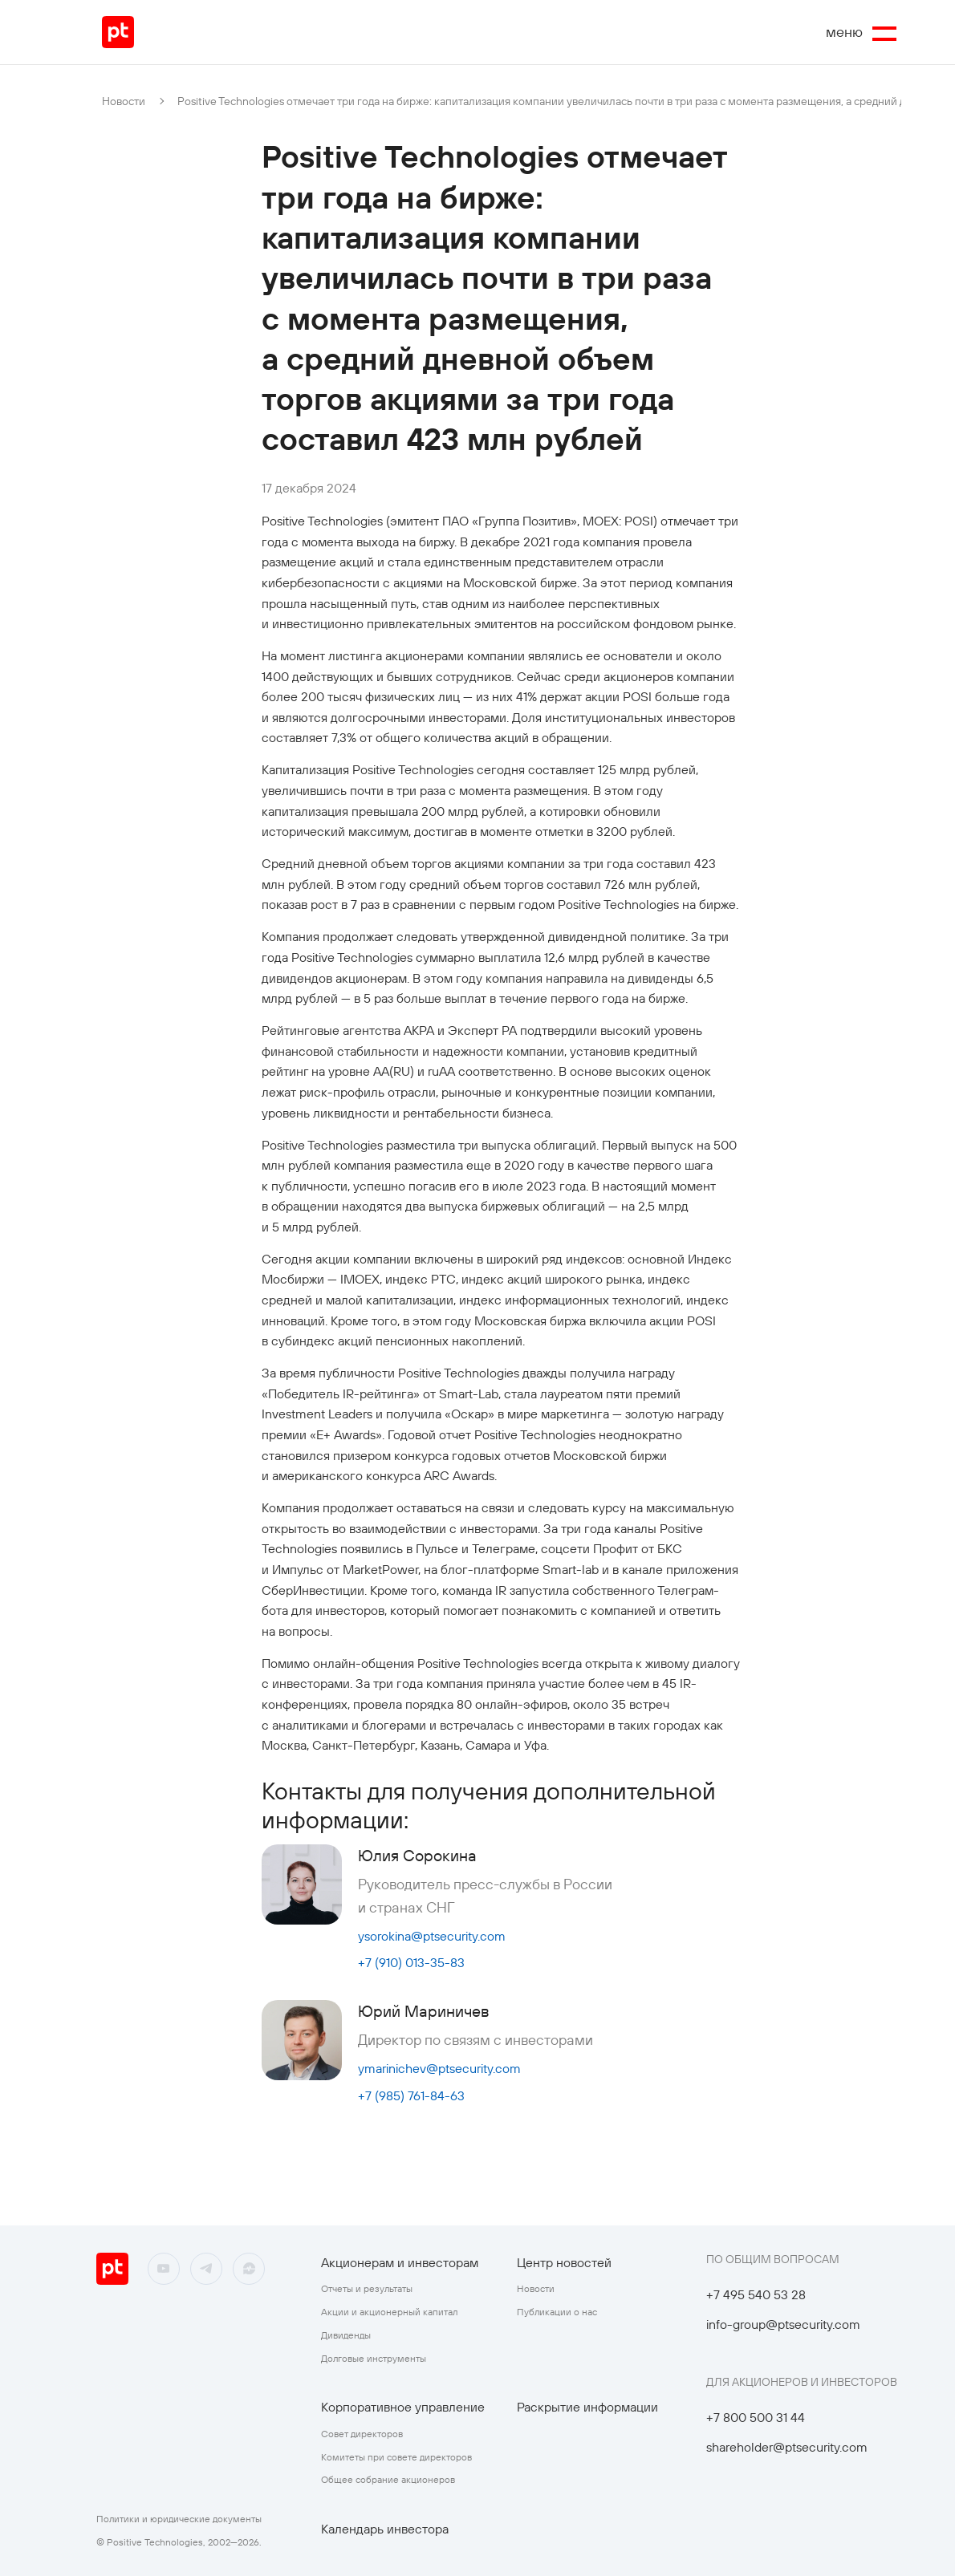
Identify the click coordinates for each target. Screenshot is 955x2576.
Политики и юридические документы (179, 2519)
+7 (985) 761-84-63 (411, 2095)
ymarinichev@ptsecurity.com (439, 2068)
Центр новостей (564, 2262)
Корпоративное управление (403, 2407)
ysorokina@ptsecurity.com (432, 1936)
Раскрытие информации (587, 2407)
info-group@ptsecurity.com (783, 2324)
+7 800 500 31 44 (755, 2417)
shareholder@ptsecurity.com (787, 2447)
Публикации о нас (557, 2312)
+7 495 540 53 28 (756, 2294)
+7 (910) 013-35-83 (411, 1962)
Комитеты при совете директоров (396, 2457)
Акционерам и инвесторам (399, 2262)
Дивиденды (346, 2335)
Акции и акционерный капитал (389, 2312)
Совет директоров (362, 2434)
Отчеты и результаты (366, 2288)
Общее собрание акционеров (388, 2479)
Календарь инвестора (385, 2529)
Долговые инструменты (373, 2358)
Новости (123, 101)
